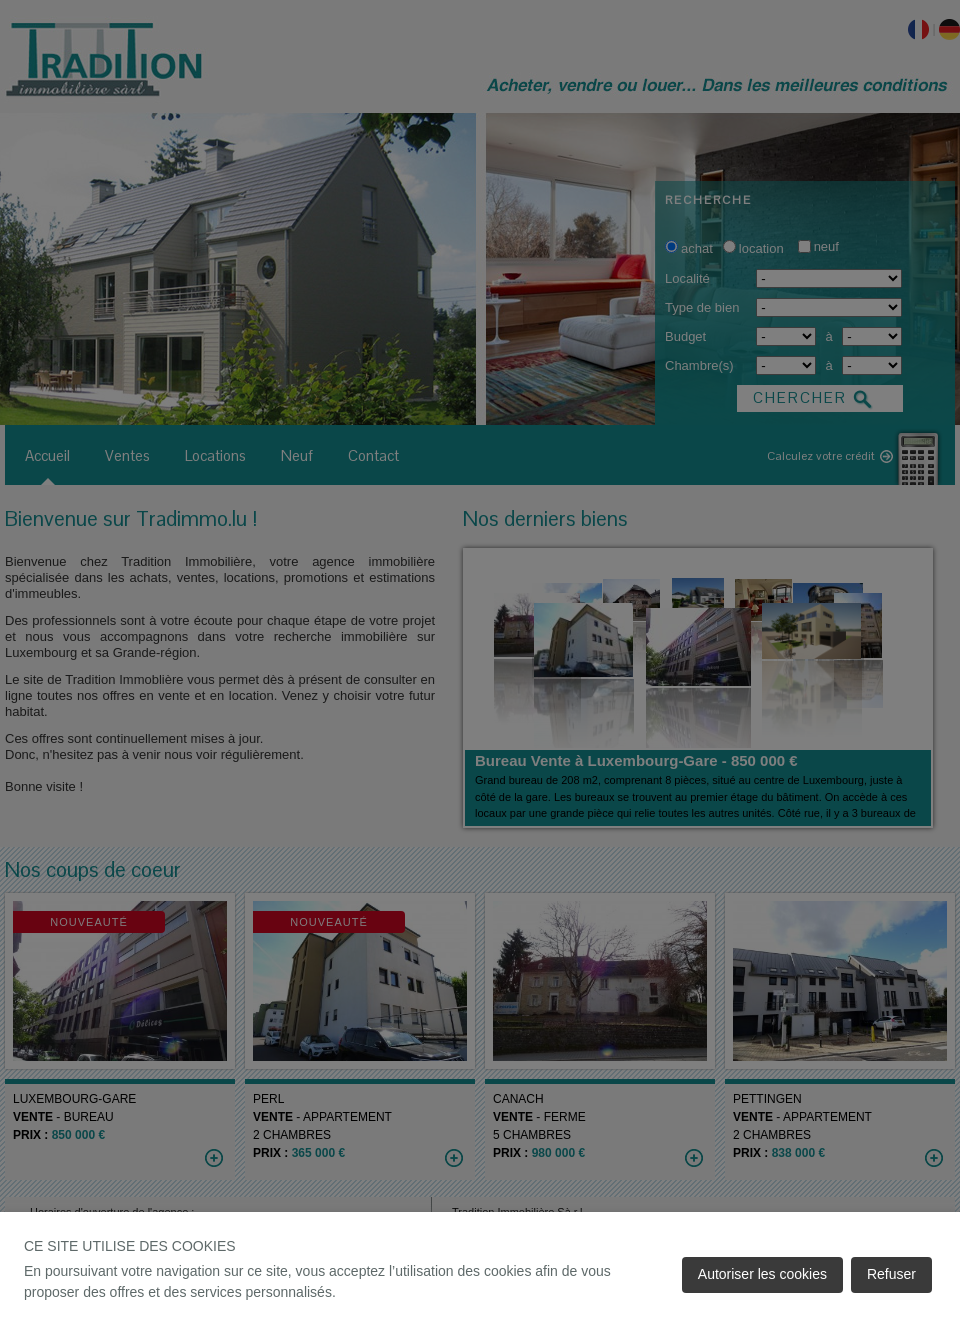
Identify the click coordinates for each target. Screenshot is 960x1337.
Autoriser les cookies (762, 1274)
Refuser (891, 1274)
